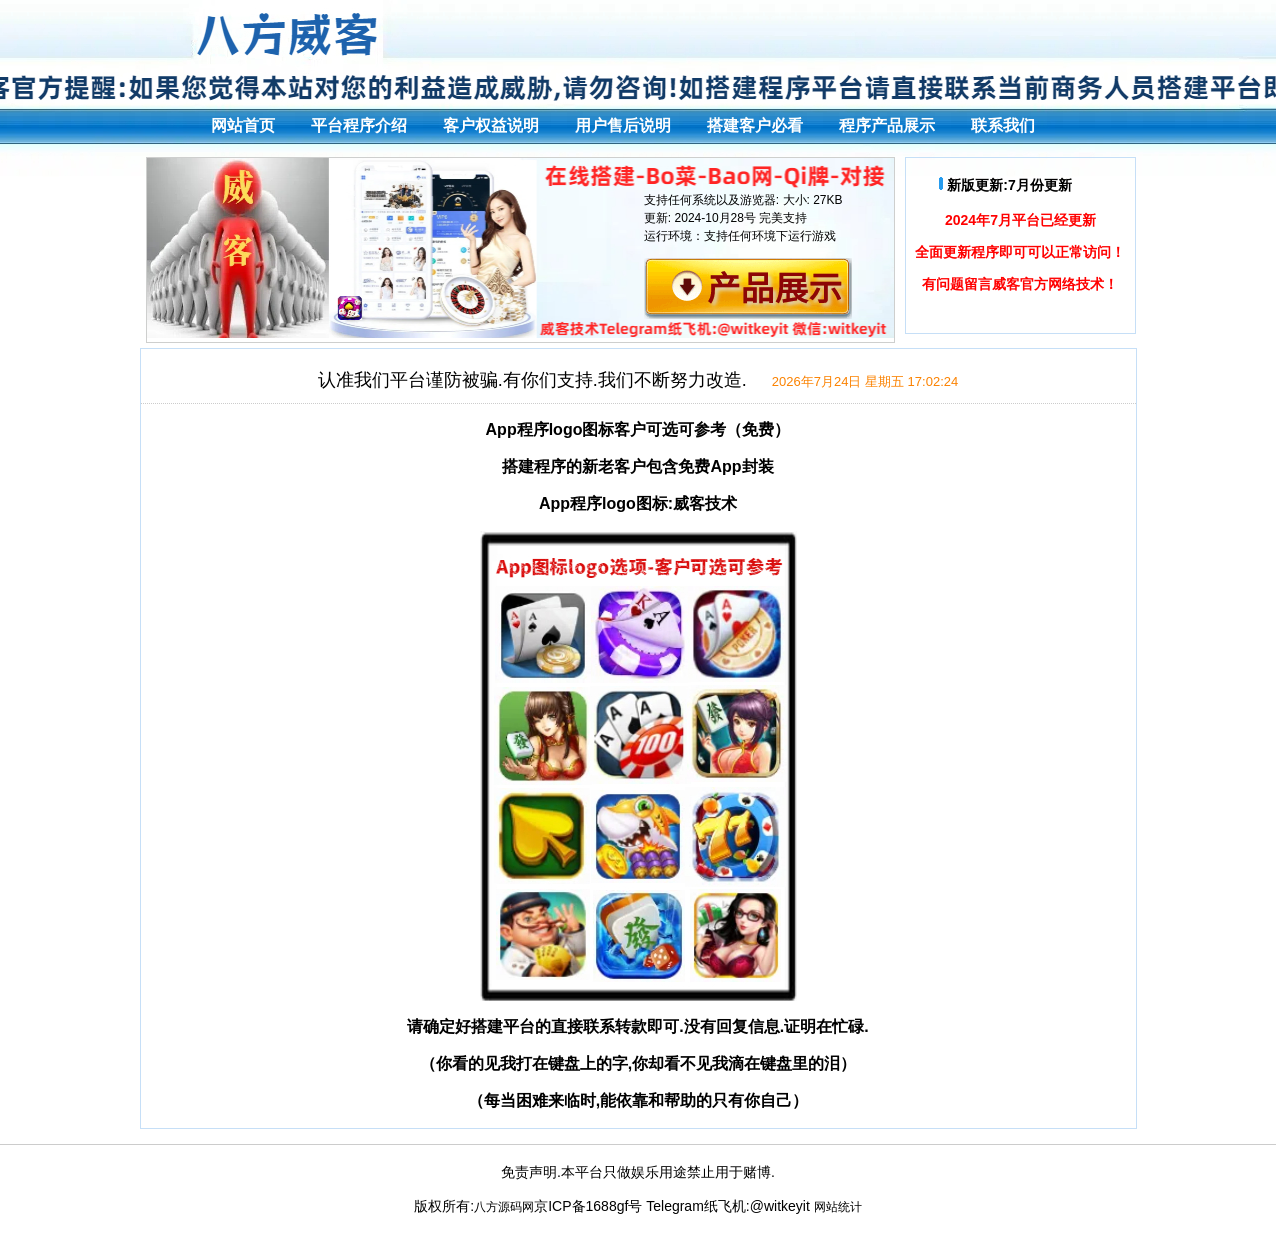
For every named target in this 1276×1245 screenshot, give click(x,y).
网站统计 (838, 1207)
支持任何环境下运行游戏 (770, 236)
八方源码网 (504, 1207)
